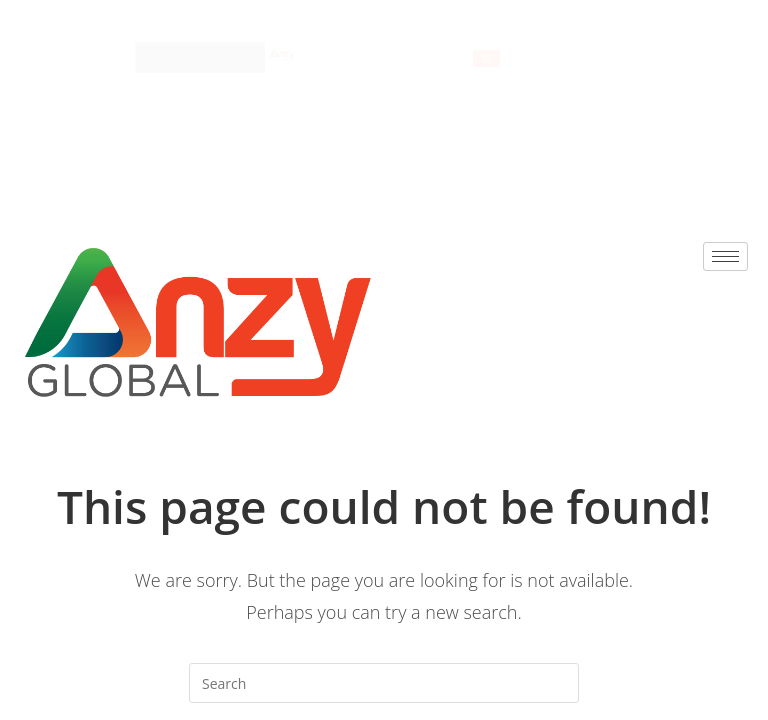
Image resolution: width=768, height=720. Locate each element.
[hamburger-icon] (583, 37)
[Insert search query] (384, 683)
